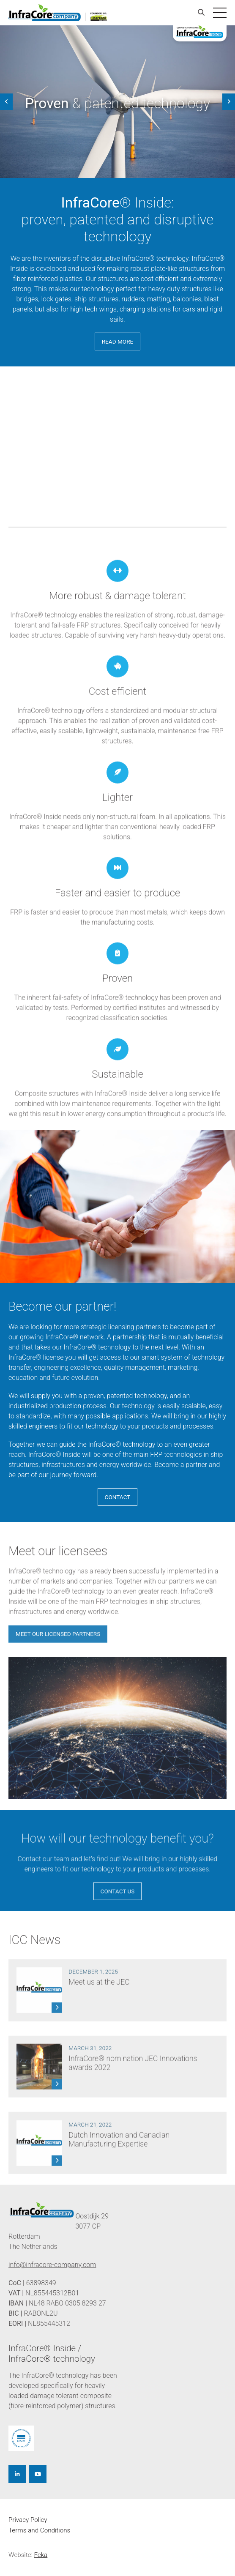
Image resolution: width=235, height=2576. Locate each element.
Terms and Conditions (39, 2530)
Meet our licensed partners (58, 1647)
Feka (40, 2555)
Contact (118, 1497)
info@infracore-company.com (52, 2265)
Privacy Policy (27, 2520)
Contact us (118, 1905)
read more (118, 341)
